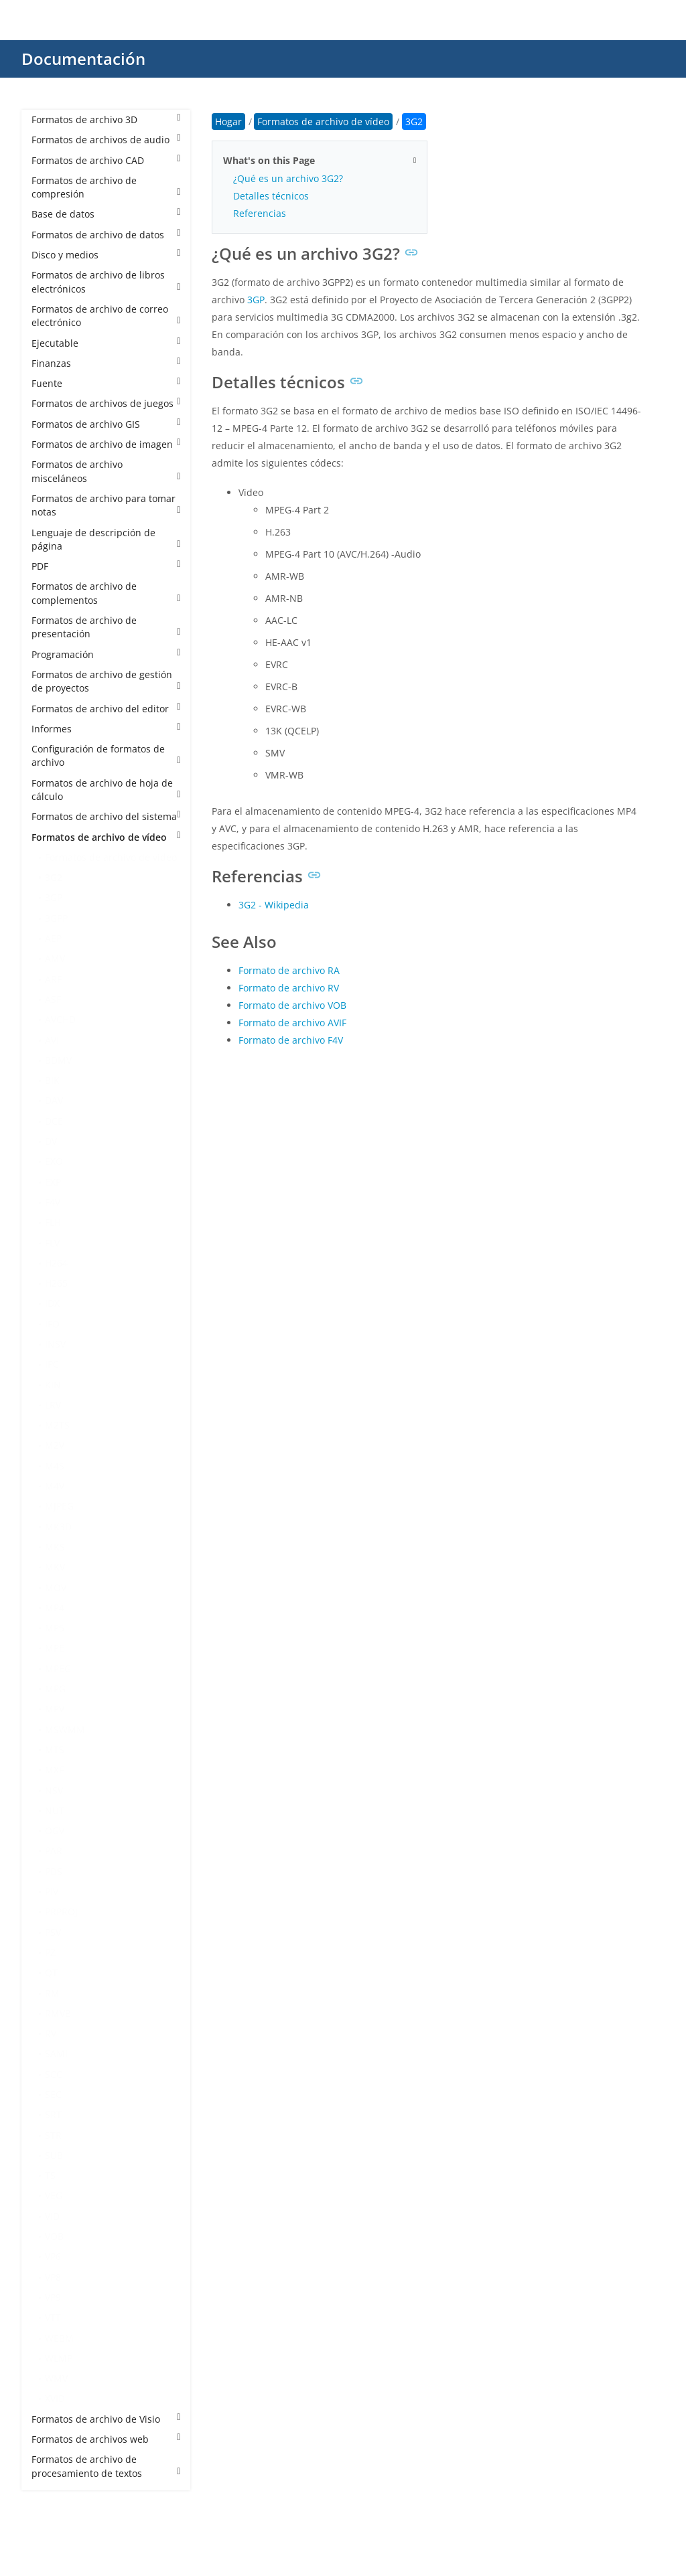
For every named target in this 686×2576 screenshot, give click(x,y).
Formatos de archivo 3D (105, 119)
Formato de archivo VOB (292, 1005)
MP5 (54, 1627)
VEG (53, 2195)
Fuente (105, 383)
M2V (54, 1445)
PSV (53, 1932)
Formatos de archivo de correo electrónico (105, 316)
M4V (54, 1485)
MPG (55, 1688)
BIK (52, 1080)
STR (53, 2135)
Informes (105, 728)
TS (50, 2175)
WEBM (59, 2338)
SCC (53, 2074)
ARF (53, 979)
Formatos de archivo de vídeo (105, 837)
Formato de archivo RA (289, 970)
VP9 (53, 2297)
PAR (53, 1850)
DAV (54, 1100)
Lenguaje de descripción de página (105, 539)
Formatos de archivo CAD (105, 160)
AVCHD (60, 1019)
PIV (51, 1891)
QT (51, 1972)
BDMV (58, 1060)
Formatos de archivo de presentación (105, 627)
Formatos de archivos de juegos (105, 403)
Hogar (228, 121)
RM (52, 1993)
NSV (54, 1790)
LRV (53, 1404)
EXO (54, 1161)
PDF (105, 566)
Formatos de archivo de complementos (105, 593)
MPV (54, 1708)
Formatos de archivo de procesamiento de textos (105, 2466)
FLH (53, 1222)
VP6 (53, 2256)
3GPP (56, 918)
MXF (54, 1769)
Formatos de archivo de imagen (105, 444)
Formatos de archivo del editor (105, 708)
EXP (53, 1182)
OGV (54, 1830)
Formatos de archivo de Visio (105, 2419)
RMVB (58, 2013)
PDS (53, 1871)
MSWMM (65, 1729)
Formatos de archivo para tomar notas (105, 505)
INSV (55, 1344)
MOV (55, 1587)
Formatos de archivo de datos (105, 234)
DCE (54, 1121)
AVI (52, 1040)
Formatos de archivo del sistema (105, 816)
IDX (52, 1303)
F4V (52, 1202)
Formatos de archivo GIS (105, 424)
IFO (52, 1323)
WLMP (58, 2358)
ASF (53, 999)
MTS (54, 1749)
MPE (54, 1647)
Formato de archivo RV (288, 987)
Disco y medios (105, 254)
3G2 (53, 877)
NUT (54, 1810)
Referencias (259, 213)
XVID (55, 2398)
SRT (53, 2114)
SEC (53, 2094)
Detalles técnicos (271, 195)
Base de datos (105, 214)
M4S (54, 1465)
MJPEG (59, 1506)
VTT (53, 2317)
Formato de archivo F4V (290, 1040)
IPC (52, 1364)
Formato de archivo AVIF (292, 1022)
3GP (53, 897)
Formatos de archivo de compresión (105, 187)
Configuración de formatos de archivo (105, 755)
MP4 (54, 1607)
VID (52, 2216)
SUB (54, 2155)
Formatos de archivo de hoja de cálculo (105, 790)
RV (50, 2033)
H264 (56, 1263)
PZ (50, 1952)
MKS (55, 1546)
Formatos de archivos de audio (105, 139)
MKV (55, 1566)
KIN (53, 1384)
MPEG (58, 1668)
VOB (54, 2236)
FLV (52, 1242)
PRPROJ (61, 1911)
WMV (56, 2378)
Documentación (83, 59)
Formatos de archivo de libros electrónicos (105, 281)
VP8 (53, 2277)
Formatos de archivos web (105, 2439)
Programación (105, 654)
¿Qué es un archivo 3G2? (288, 178)
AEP (53, 938)
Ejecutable (105, 343)
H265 (56, 1283)
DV (51, 1141)
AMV (55, 958)
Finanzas (105, 363)
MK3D (58, 1526)
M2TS (57, 1425)
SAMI (56, 2053)
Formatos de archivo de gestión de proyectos (105, 681)
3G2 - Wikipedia (273, 904)
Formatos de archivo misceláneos (105, 471)
